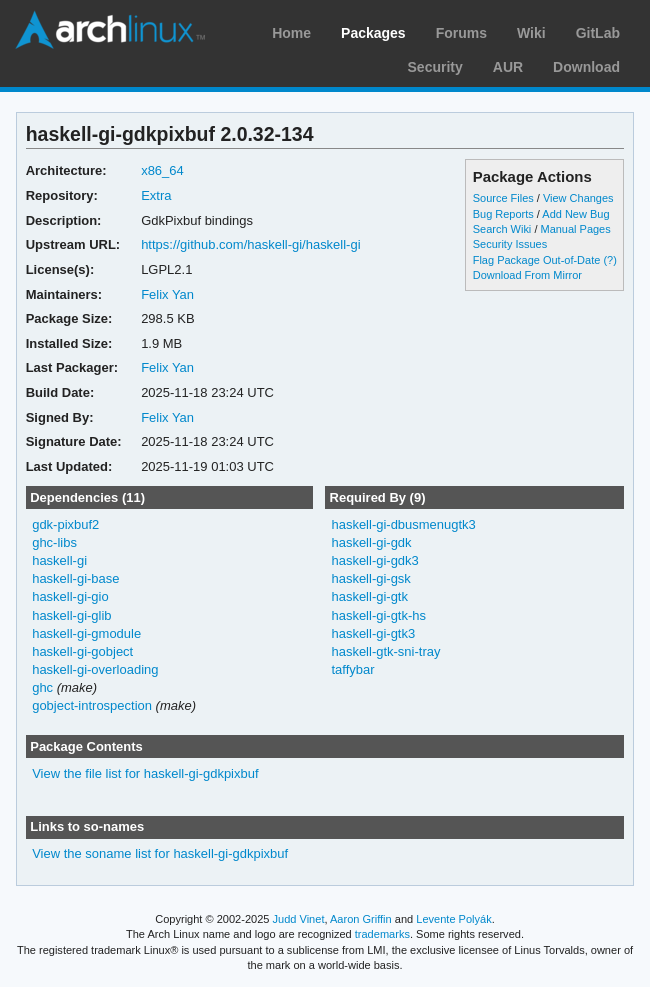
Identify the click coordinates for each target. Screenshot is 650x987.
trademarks (382, 934)
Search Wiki (502, 229)
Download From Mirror (527, 275)
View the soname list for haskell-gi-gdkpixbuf (160, 853)
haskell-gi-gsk (370, 578)
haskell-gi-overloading (95, 669)
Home (291, 33)
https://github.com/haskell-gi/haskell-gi (250, 244)
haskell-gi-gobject (82, 651)
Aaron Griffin (361, 919)
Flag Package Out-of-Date (537, 260)
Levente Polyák (453, 919)
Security (435, 67)
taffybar (352, 669)
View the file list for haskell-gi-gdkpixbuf (145, 773)
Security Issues (510, 244)
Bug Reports (503, 214)
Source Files (503, 198)
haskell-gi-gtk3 (373, 633)
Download (586, 67)
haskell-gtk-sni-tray (385, 651)
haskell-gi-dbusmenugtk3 (403, 524)
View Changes (578, 198)
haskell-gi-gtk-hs (378, 615)
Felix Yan (167, 294)
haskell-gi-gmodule (86, 633)
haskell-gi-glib (71, 615)
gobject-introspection (92, 705)
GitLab (598, 33)
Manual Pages (575, 229)
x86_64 (162, 170)
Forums (461, 33)
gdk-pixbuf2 (65, 524)
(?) (609, 260)
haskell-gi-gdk (371, 542)
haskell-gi (59, 560)
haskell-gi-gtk (369, 596)
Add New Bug (575, 214)
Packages (373, 33)
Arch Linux (110, 30)
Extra (156, 195)
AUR (508, 67)
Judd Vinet (299, 919)
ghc (42, 687)
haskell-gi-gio (70, 596)
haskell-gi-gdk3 (374, 560)
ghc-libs (54, 542)
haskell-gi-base (75, 578)
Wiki (531, 33)
